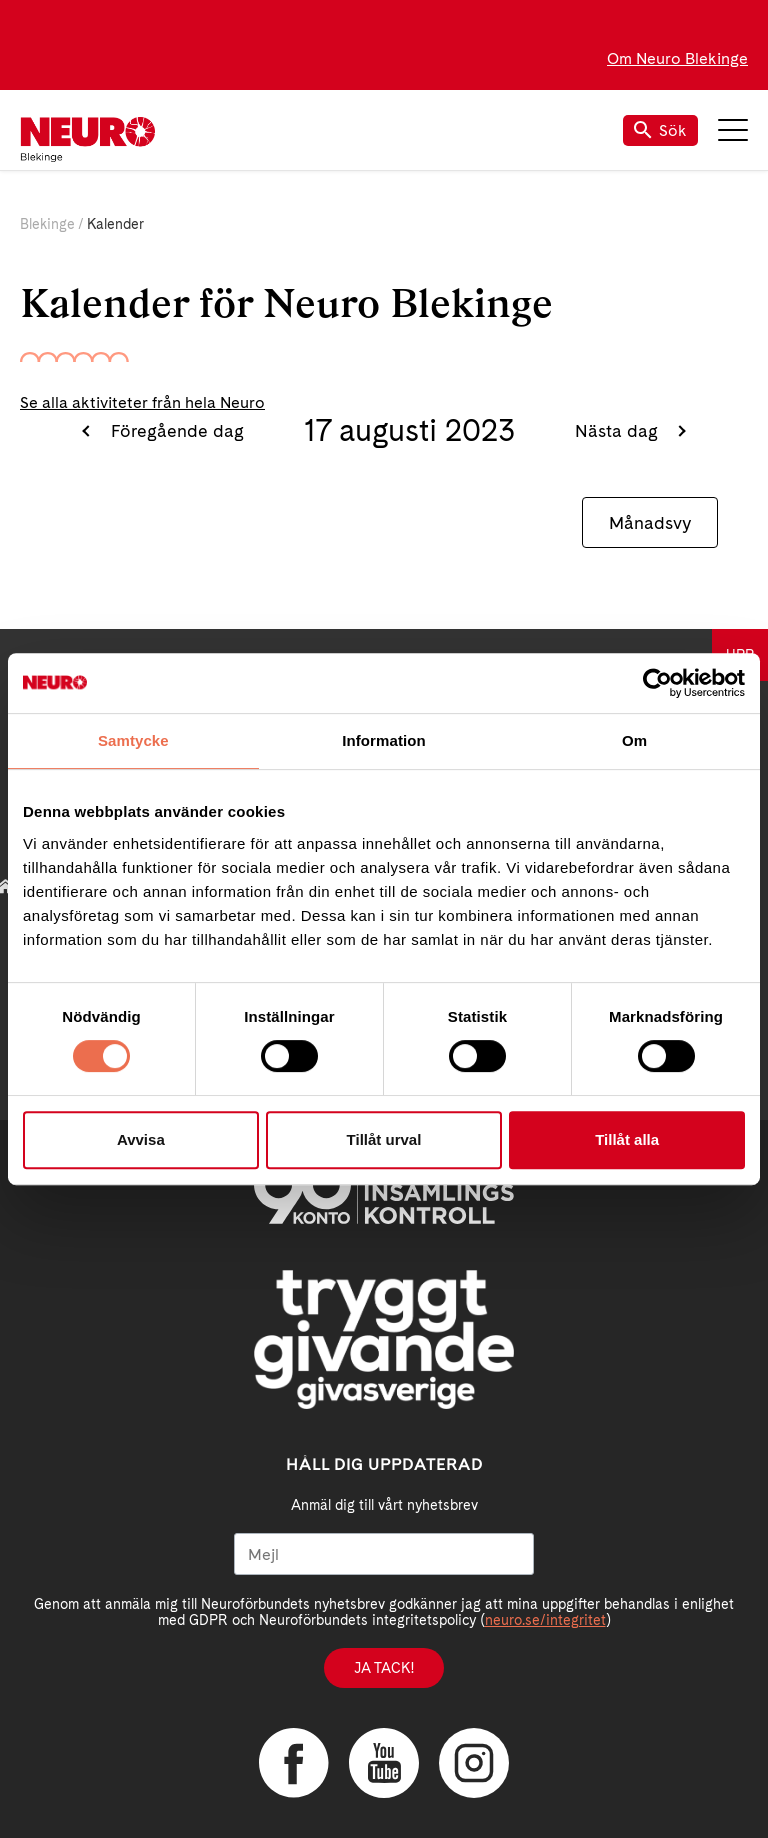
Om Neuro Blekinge (677, 58)
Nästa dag (619, 430)
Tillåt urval (384, 1139)
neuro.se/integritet (545, 1620)
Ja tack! (384, 1668)
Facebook (294, 1763)
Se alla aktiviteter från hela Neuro (142, 402)
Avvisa (141, 1139)
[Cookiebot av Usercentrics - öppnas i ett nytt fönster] (657, 683)
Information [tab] (384, 740)
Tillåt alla (627, 1139)
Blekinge (47, 224)
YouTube (384, 1763)
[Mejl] (384, 1554)
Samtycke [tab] (133, 740)
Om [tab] (634, 740)
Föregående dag (175, 430)
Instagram (474, 1763)
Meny (733, 130)
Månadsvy (650, 522)
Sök (660, 130)
